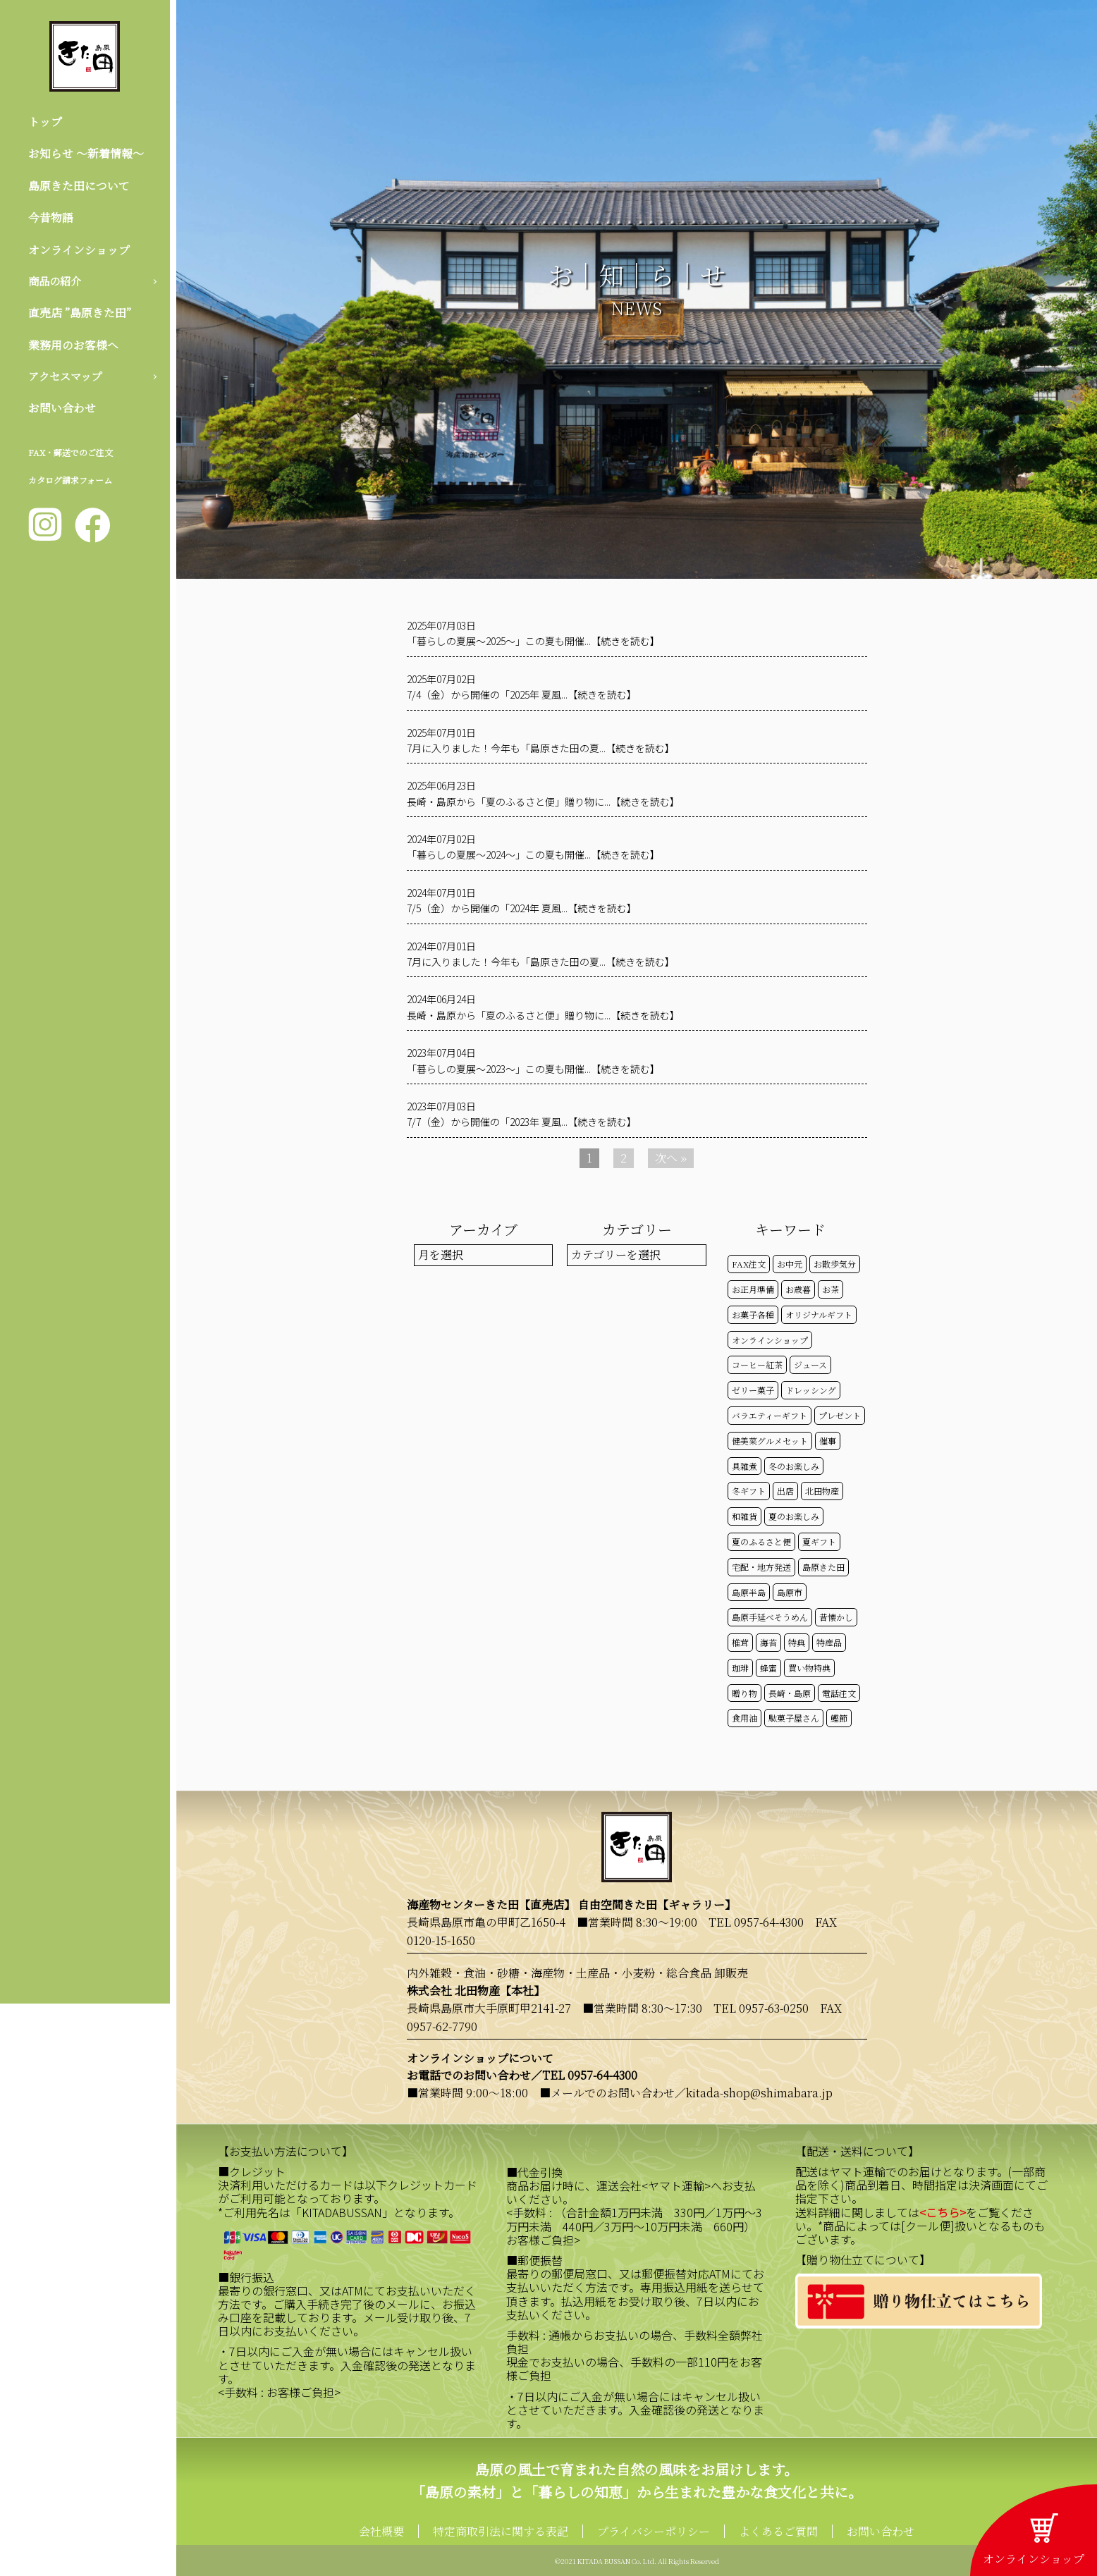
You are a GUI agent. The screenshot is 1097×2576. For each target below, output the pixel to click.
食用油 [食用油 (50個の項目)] (744, 1718)
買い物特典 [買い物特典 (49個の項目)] (809, 1668)
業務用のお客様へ (73, 346)
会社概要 (381, 2531)
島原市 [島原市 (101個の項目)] (789, 1592)
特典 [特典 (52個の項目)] (796, 1642)
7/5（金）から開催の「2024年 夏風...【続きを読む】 (522, 908)
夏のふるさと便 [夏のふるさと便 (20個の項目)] (761, 1541)
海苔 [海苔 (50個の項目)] (768, 1642)
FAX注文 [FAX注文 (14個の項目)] (749, 1264)
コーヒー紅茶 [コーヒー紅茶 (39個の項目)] (757, 1364)
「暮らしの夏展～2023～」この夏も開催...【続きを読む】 (533, 1069)
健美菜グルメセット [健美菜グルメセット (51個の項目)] (770, 1441)
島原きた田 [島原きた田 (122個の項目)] (823, 1567)
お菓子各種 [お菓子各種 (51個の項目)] (753, 1314)
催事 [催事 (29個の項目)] (827, 1441)
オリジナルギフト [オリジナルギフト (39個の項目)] (818, 1314)
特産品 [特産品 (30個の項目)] (829, 1642)
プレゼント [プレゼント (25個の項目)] (840, 1415)
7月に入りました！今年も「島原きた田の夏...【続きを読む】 (541, 748)
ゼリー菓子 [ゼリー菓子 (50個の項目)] (753, 1390)
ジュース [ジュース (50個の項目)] (810, 1364)
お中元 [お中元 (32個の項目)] (789, 1264)
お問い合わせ (62, 411)
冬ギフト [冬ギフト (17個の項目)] (749, 1491)
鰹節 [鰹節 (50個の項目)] (839, 1718)
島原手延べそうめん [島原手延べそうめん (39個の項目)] (770, 1617)
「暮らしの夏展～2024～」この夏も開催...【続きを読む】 (533, 854)
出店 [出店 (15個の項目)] (785, 1491)
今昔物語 (50, 218)
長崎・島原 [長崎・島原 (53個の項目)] (789, 1693)
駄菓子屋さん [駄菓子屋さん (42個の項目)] (793, 1718)
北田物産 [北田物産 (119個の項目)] (822, 1491)
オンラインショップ (79, 250)
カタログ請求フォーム (70, 483)
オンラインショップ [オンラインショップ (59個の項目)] (770, 1340)
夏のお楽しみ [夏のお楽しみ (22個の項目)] (793, 1516)
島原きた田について (79, 186)
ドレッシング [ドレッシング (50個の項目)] (810, 1390)
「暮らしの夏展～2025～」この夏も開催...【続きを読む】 (533, 641)
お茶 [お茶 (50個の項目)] (830, 1289)
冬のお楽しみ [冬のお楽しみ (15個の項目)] (793, 1466)
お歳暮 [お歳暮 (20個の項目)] (798, 1289)
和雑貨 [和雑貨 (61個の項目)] (744, 1516)
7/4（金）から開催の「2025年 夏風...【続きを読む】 (522, 694)
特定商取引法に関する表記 (500, 2531)
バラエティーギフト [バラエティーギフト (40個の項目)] (769, 1415)
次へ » (671, 1158)
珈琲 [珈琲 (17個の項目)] (740, 1668)
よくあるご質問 (778, 2531)
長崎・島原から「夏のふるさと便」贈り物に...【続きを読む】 (543, 802)
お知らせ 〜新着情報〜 (86, 154)
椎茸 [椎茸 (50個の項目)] (740, 1642)
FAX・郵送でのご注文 (70, 455)
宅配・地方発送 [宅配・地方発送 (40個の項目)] (761, 1567)
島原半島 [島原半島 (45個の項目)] (749, 1592)
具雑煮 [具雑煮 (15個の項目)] (744, 1466)
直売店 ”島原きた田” (79, 315)
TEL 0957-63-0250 (761, 2008)
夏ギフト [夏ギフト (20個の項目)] (819, 1541)
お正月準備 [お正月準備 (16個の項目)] (753, 1289)
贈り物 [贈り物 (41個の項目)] (744, 1693)
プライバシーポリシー (653, 2531)
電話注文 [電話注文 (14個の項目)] (839, 1693)
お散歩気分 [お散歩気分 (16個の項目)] (835, 1264)
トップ (45, 122)
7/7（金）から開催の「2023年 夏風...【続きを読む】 (522, 1122)
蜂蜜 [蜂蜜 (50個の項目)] (768, 1668)
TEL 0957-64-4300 (756, 1922)
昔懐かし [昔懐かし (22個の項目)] (836, 1617)
